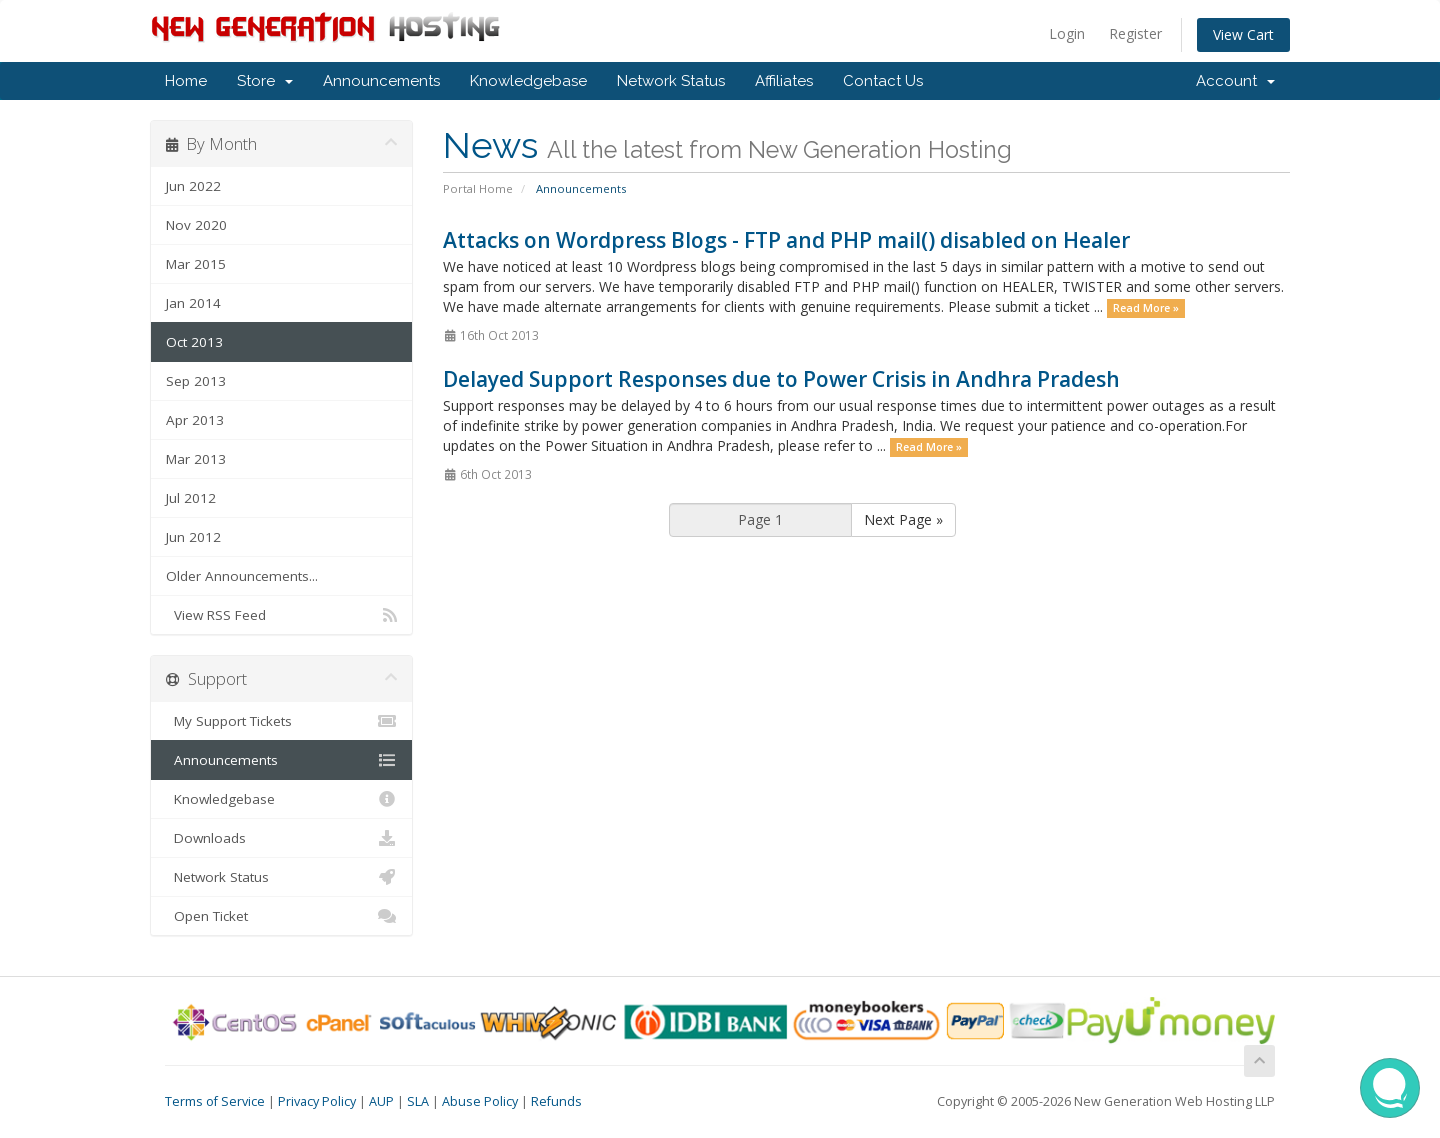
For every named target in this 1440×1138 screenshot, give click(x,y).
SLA (418, 1101)
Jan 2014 (193, 303)
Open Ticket (281, 916)
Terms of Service (215, 1101)
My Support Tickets (281, 721)
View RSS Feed (281, 615)
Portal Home (478, 188)
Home (186, 81)
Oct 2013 (194, 342)
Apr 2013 (195, 420)
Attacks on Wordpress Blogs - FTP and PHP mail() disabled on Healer (786, 240)
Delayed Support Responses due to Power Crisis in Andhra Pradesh (781, 379)
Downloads (281, 838)
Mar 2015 (196, 264)
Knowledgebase (528, 81)
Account (1235, 81)
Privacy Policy (317, 1101)
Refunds (556, 1101)
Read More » (1146, 308)
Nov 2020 (196, 225)
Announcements (381, 81)
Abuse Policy (480, 1101)
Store (265, 81)
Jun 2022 (193, 186)
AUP (381, 1101)
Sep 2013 (196, 381)
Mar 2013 (196, 459)
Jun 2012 (193, 537)
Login (1067, 33)
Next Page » (903, 519)
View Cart (1243, 34)
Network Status (671, 81)
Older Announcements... (242, 576)
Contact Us (883, 81)
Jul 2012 (191, 498)
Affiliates (784, 81)
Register (1135, 33)
